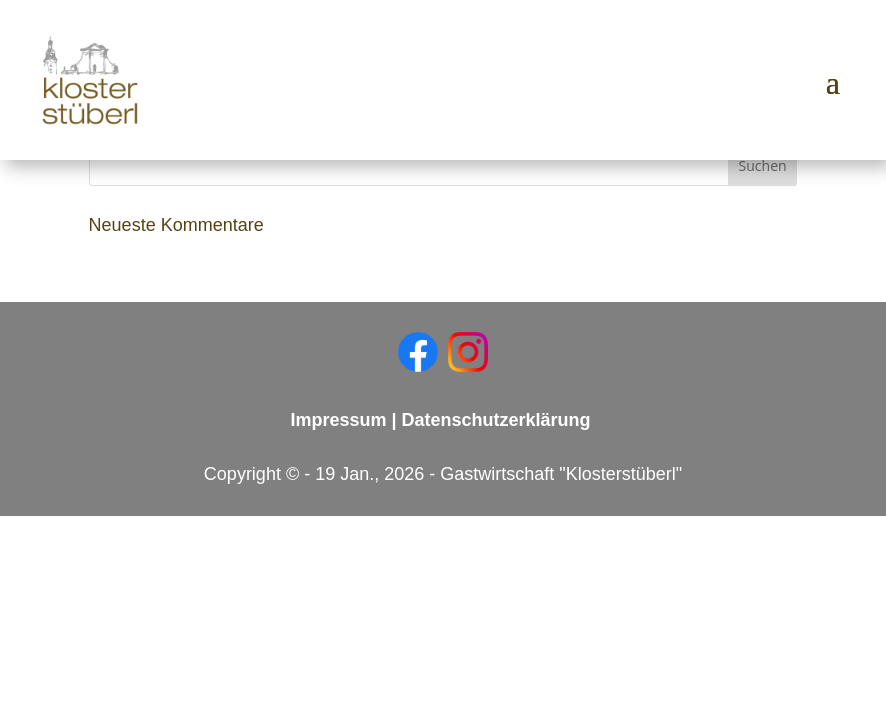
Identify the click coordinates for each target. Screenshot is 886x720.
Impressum (338, 420)
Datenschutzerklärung (496, 420)
